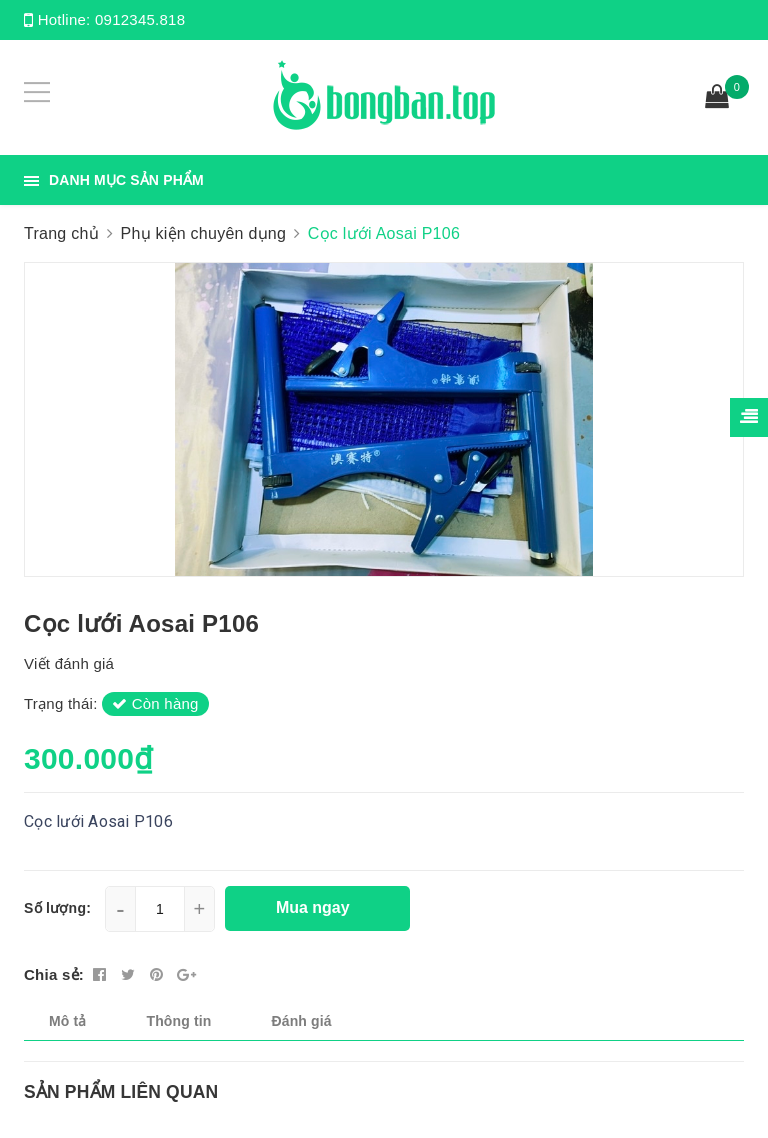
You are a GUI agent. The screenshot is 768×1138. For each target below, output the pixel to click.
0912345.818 (140, 19)
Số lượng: (57, 908)
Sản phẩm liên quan (121, 1092)
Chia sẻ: (54, 974)
